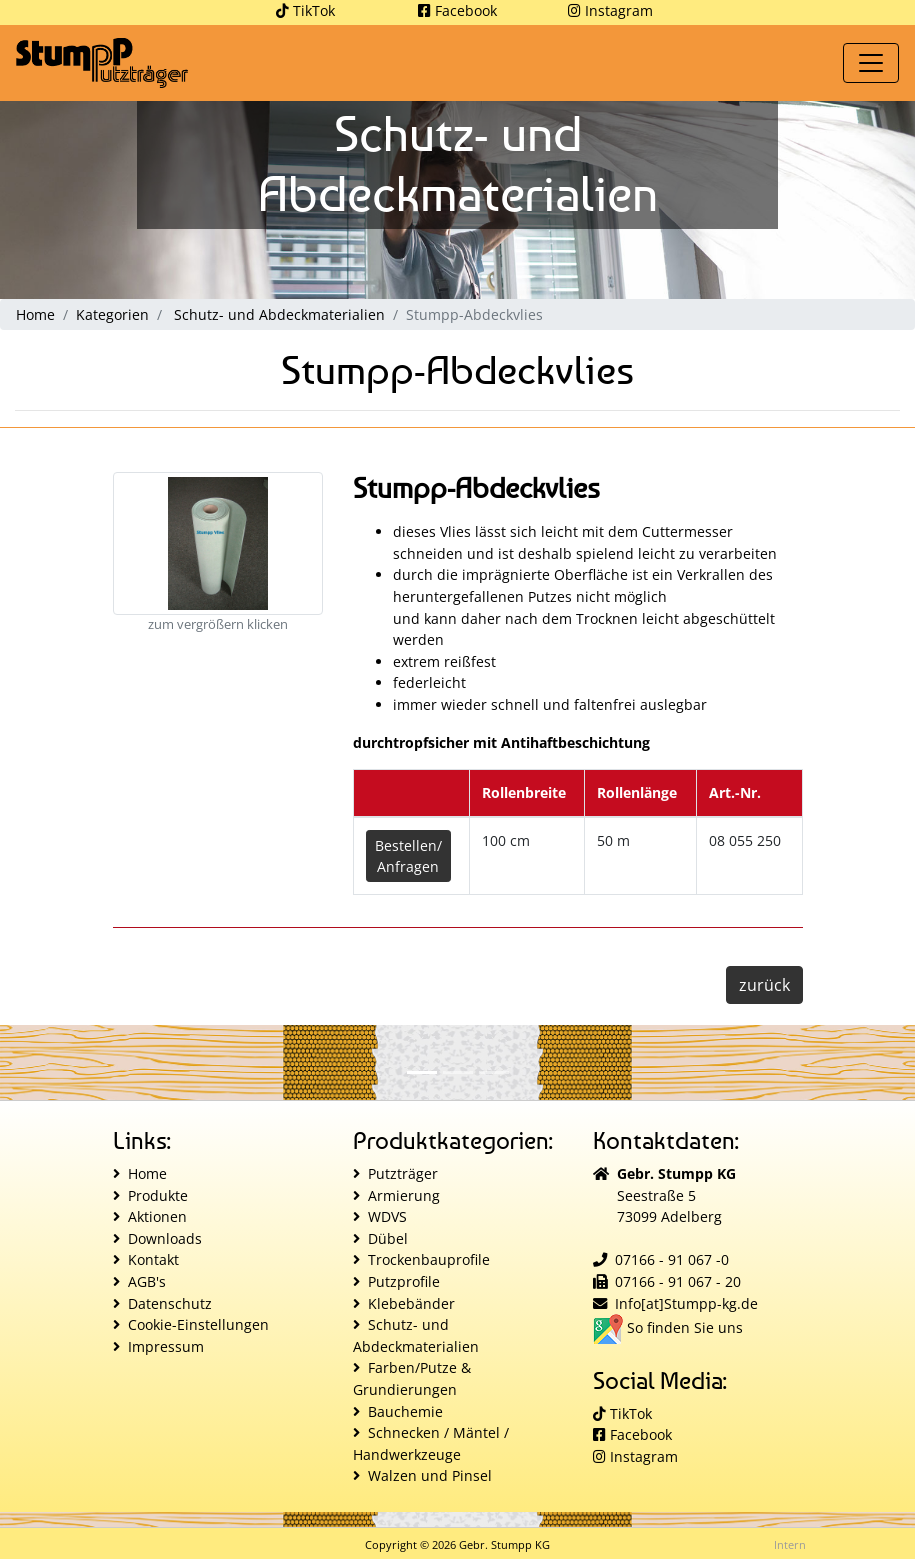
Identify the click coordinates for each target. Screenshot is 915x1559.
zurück (764, 985)
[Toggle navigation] (871, 63)
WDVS (387, 1216)
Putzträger (403, 1173)
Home (35, 314)
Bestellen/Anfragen (408, 856)
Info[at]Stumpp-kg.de (686, 1303)
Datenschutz (170, 1303)
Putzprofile (404, 1281)
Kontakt (153, 1259)
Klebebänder (411, 1303)
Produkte (158, 1195)
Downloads (165, 1238)
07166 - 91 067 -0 (672, 1259)
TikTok (305, 10)
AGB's (147, 1281)
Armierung (404, 1195)
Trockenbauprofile (429, 1259)
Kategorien (112, 314)
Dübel (388, 1238)
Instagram (610, 10)
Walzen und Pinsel (430, 1475)
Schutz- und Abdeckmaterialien (279, 314)
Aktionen (157, 1216)
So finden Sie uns (668, 1327)
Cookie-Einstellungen (198, 1324)
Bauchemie (405, 1411)
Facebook (457, 10)
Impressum (166, 1346)
